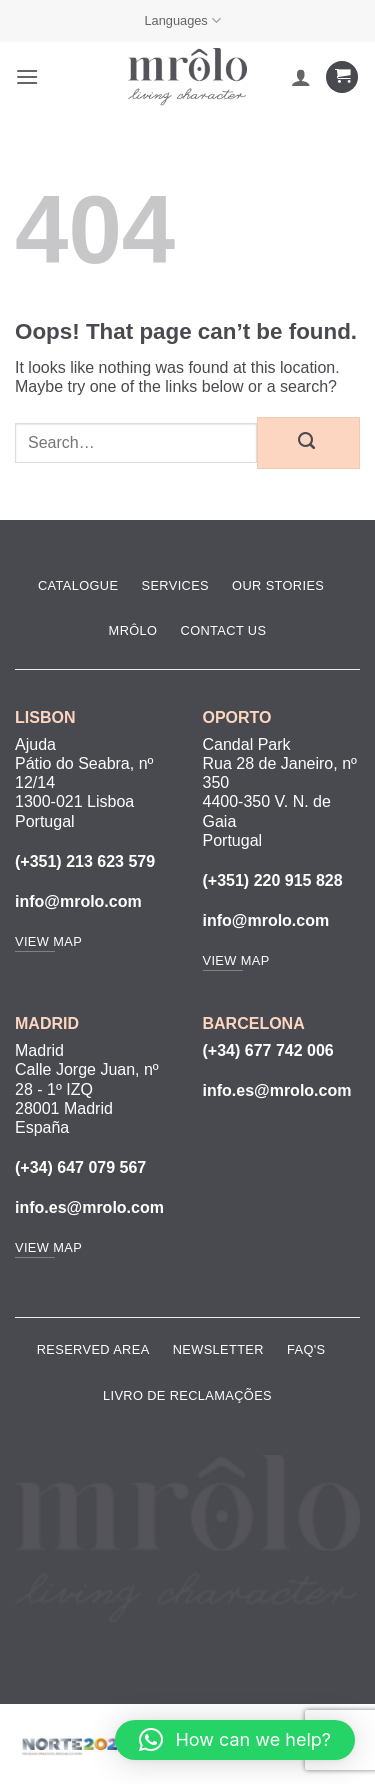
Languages (182, 20)
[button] (27, 76)
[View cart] (342, 77)
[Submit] (308, 443)
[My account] (301, 77)
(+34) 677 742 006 (268, 1050)
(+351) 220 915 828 (273, 880)
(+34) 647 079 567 (80, 1167)
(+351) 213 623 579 (85, 861)
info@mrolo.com (78, 901)
